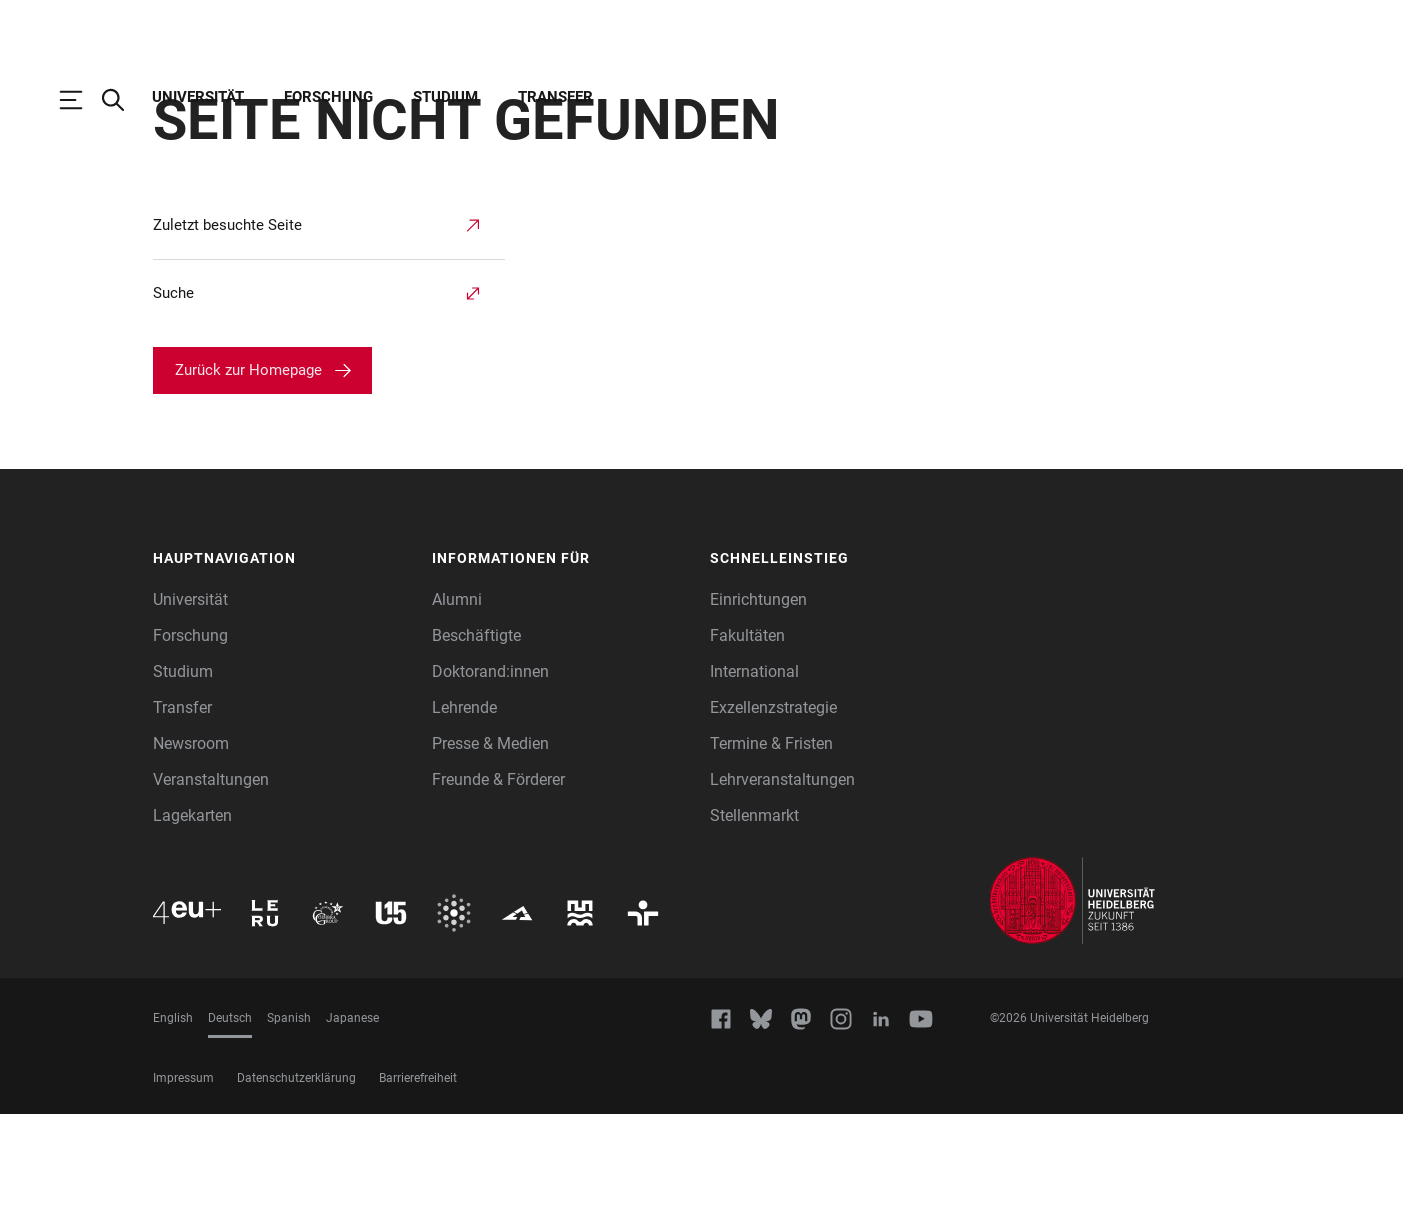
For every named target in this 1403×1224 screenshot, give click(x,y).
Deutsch (230, 1128)
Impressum (183, 1188)
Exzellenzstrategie (773, 817)
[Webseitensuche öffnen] (123, 100)
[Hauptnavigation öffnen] (81, 100)
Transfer (555, 97)
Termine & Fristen (771, 853)
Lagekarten (192, 925)
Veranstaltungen (211, 889)
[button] (282, 669)
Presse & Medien (490, 853)
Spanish (289, 1128)
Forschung (328, 97)
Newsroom (191, 853)
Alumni (457, 709)
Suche (173, 403)
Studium (445, 97)
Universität (198, 97)
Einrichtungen (758, 709)
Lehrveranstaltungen (782, 889)
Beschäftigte (476, 745)
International (754, 781)
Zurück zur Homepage (248, 480)
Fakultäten (747, 745)
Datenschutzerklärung (296, 1188)
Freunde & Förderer (498, 889)
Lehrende (464, 817)
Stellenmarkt (754, 925)
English (173, 1128)
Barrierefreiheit (418, 1188)
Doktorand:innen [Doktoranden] (490, 781)
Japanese (352, 1128)
